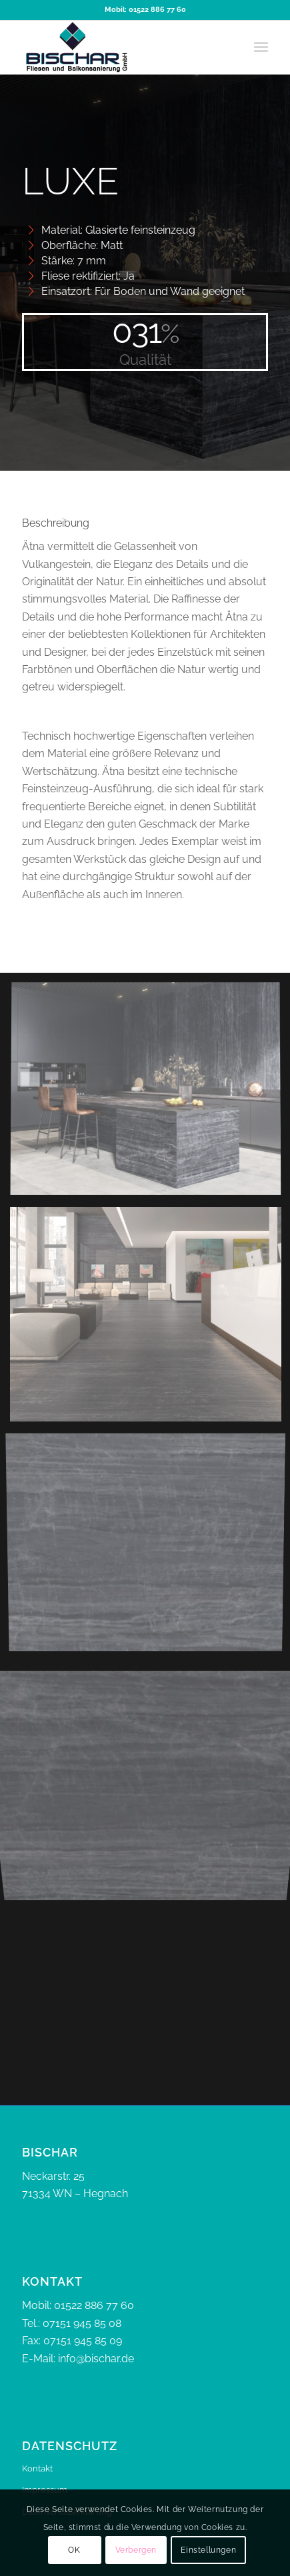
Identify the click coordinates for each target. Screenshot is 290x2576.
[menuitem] (261, 47)
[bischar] (120, 47)
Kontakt (37, 2468)
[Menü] (261, 47)
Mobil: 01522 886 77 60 (145, 9)
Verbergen (136, 2550)
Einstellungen (208, 2550)
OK (74, 2550)
